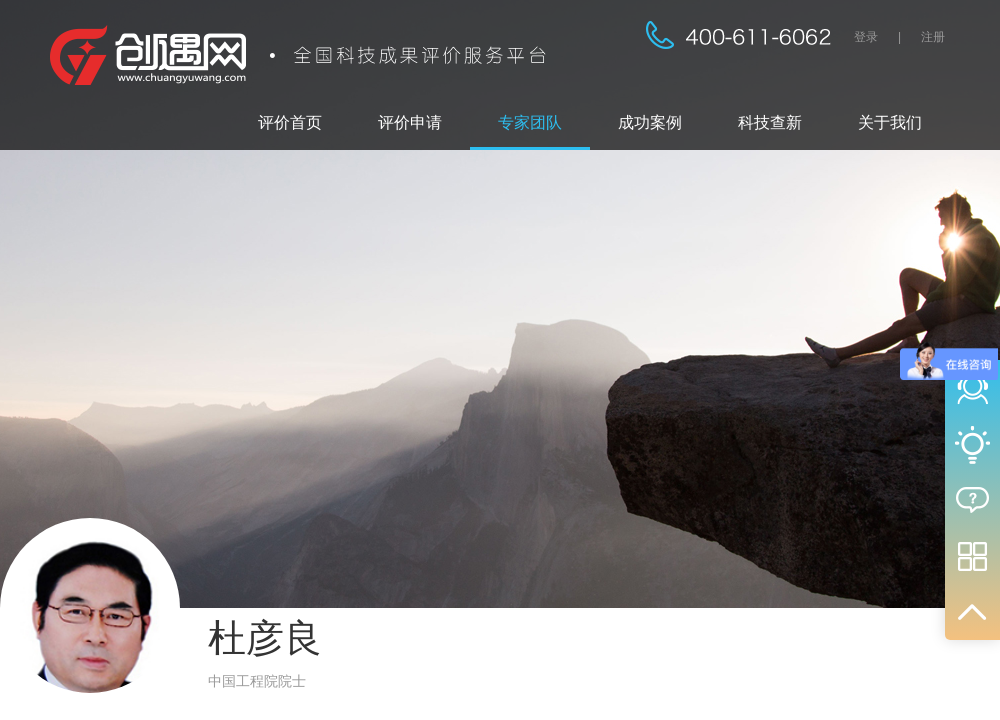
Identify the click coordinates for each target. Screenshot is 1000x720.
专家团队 (530, 122)
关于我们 (890, 122)
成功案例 (650, 122)
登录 (866, 37)
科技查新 (770, 122)
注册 (933, 37)
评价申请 (410, 122)
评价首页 (290, 122)
